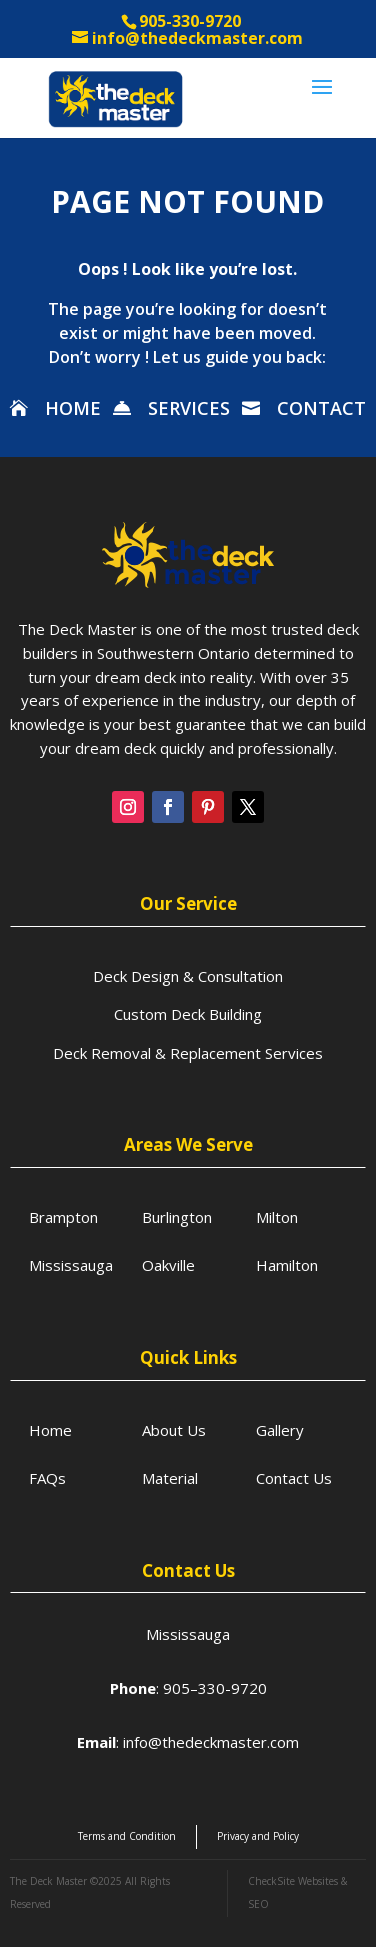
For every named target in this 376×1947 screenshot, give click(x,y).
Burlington (177, 1217)
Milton (277, 1217)
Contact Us (294, 1478)
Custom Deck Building (188, 1014)
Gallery (280, 1430)
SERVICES (189, 408)
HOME (73, 408)
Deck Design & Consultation (188, 976)
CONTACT (321, 408)
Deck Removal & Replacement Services (188, 1053)
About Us (174, 1430)
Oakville (168, 1265)
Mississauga (71, 1265)
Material (170, 1478)
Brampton (63, 1217)
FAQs (47, 1478)
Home (50, 1430)
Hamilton (287, 1265)
